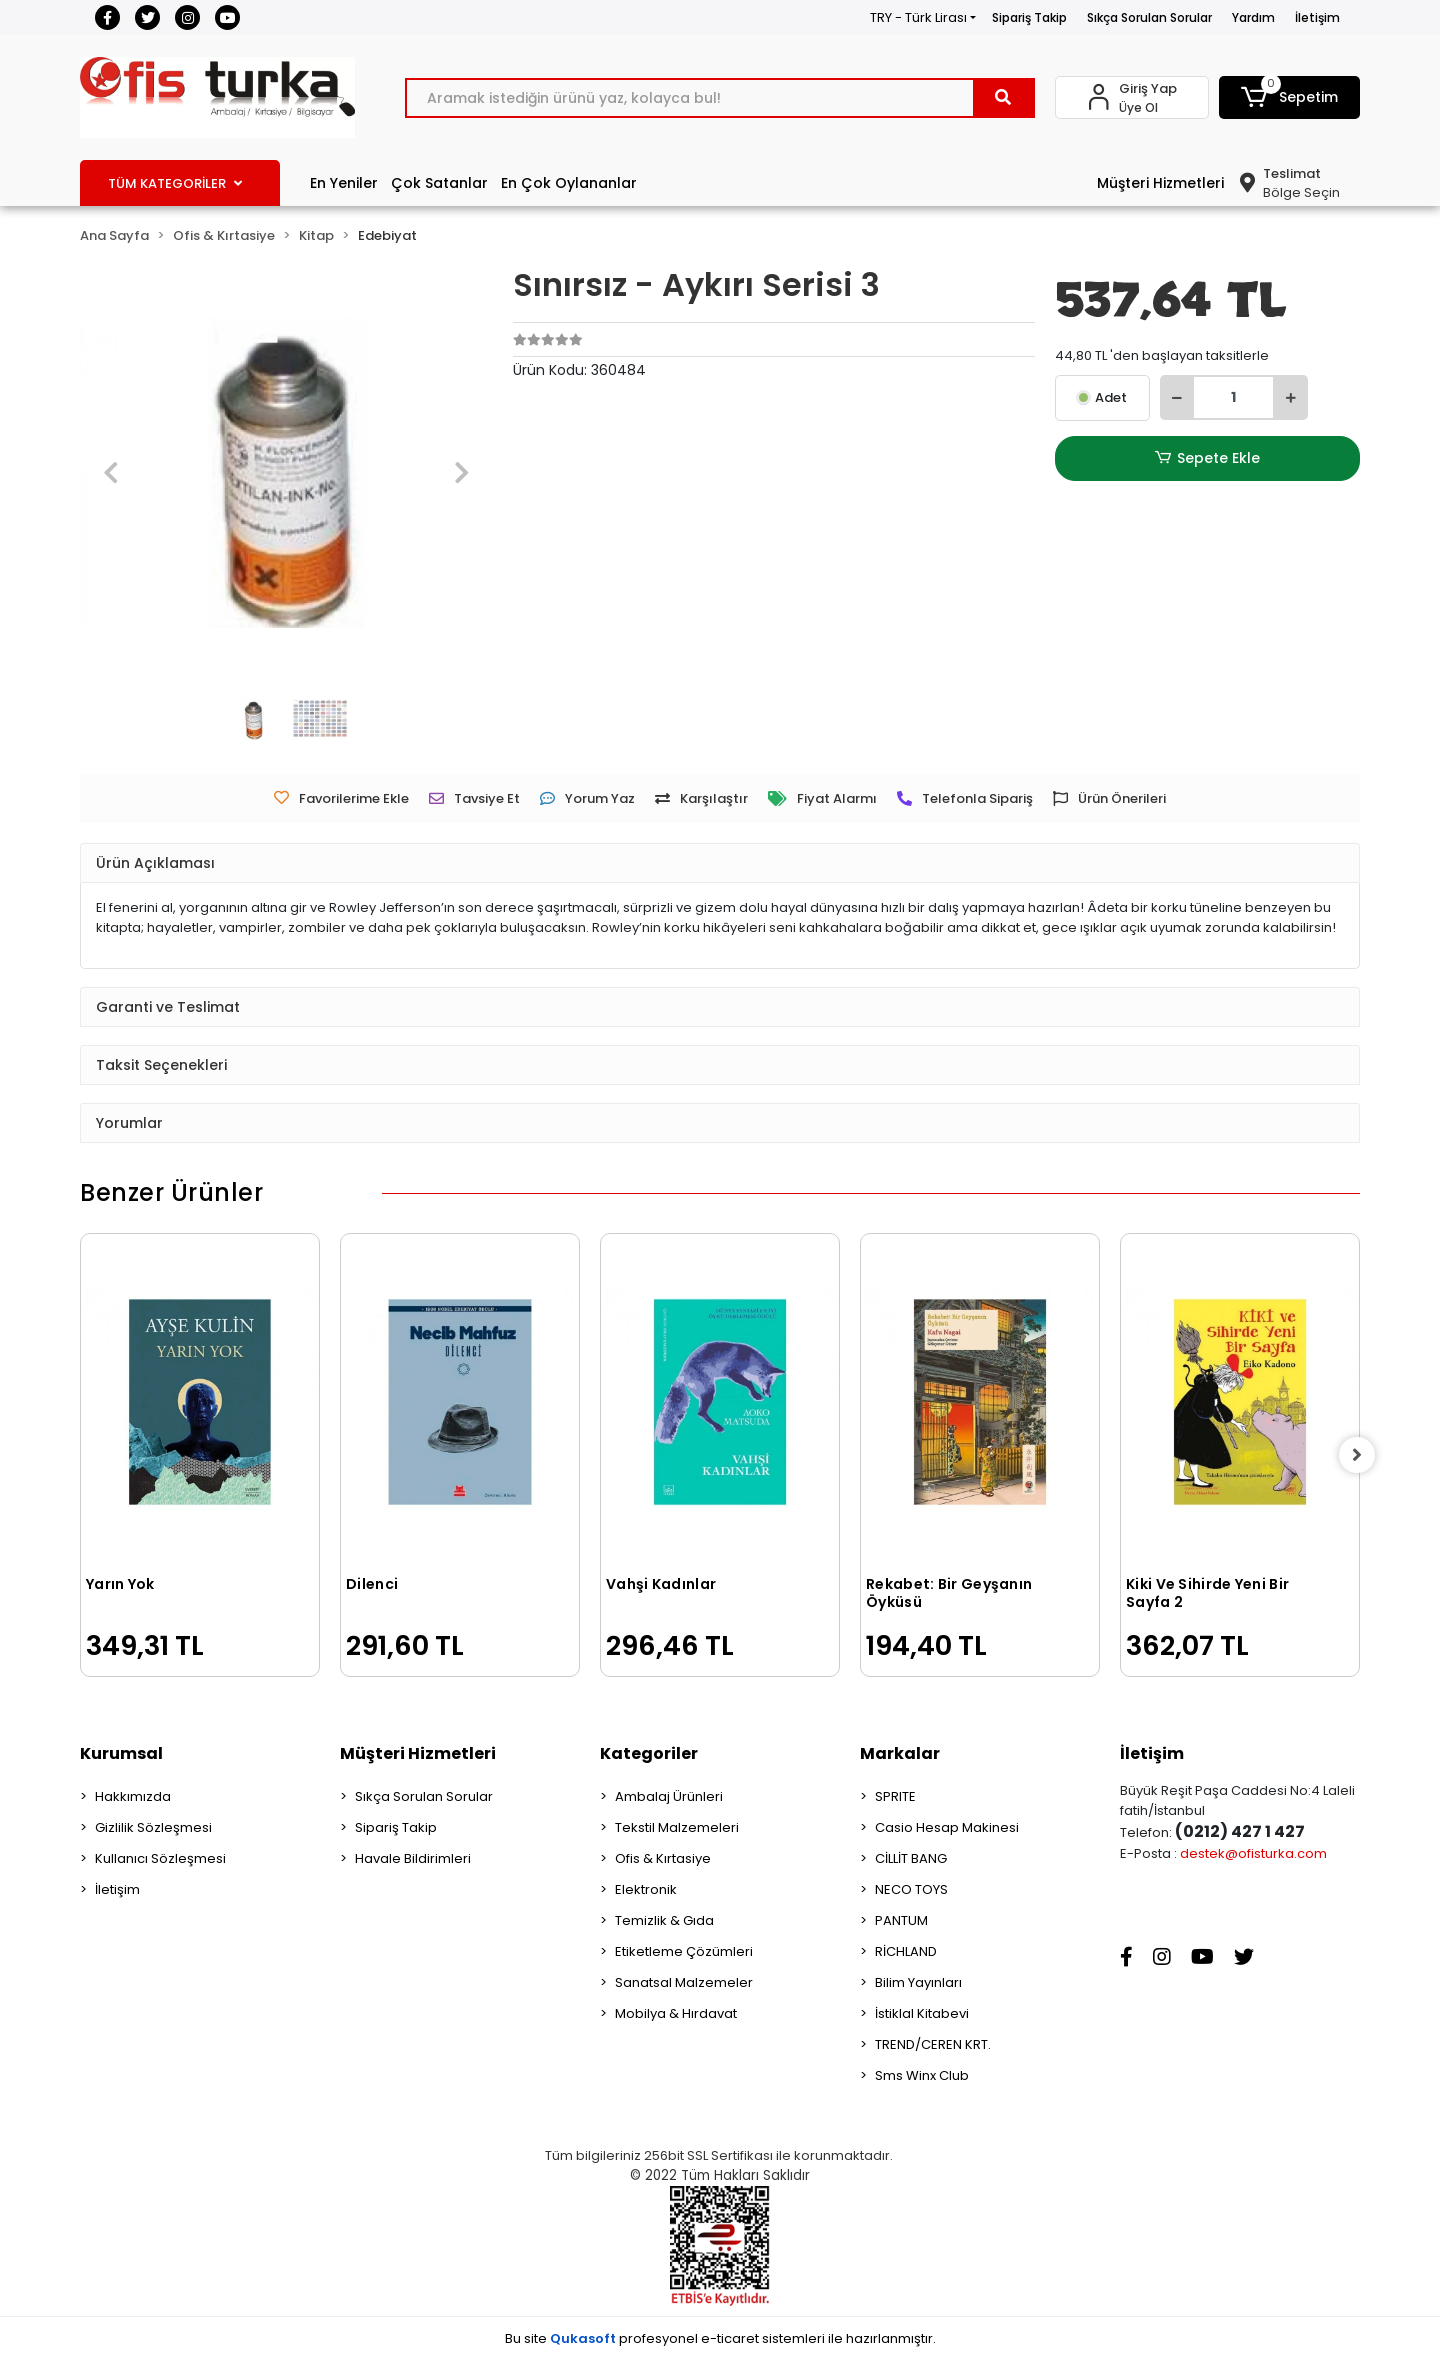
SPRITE (895, 1796)
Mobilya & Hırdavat (676, 2013)
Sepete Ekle (1207, 458)
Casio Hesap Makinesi (947, 1827)
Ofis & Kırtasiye (663, 1858)
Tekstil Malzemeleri (677, 1827)
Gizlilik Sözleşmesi (153, 1827)
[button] (1290, 97)
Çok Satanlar (439, 183)
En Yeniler (344, 183)
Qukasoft (583, 2338)
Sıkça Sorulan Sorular (1149, 17)
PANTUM (901, 1920)
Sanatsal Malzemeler (684, 1982)
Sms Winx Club (922, 2075)
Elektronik (646, 1889)
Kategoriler (649, 1753)
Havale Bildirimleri (413, 1858)
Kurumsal (121, 1753)
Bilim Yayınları (918, 1982)
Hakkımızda (133, 1796)
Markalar (900, 1753)
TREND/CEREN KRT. (933, 2044)
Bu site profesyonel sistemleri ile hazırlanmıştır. (720, 2338)
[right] (1360, 1455)
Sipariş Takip (1029, 17)
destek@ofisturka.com (1253, 1853)
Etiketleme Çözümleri (684, 1951)
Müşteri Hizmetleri (1160, 183)
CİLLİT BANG (911, 1858)
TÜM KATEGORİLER (175, 183)
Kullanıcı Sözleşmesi (160, 1858)
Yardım (1253, 17)
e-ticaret (730, 2338)
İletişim (1317, 17)
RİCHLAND (906, 1951)
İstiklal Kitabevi (922, 2013)
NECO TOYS (911, 1889)
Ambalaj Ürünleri (669, 1796)
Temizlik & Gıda (664, 1920)
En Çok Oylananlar (569, 183)
